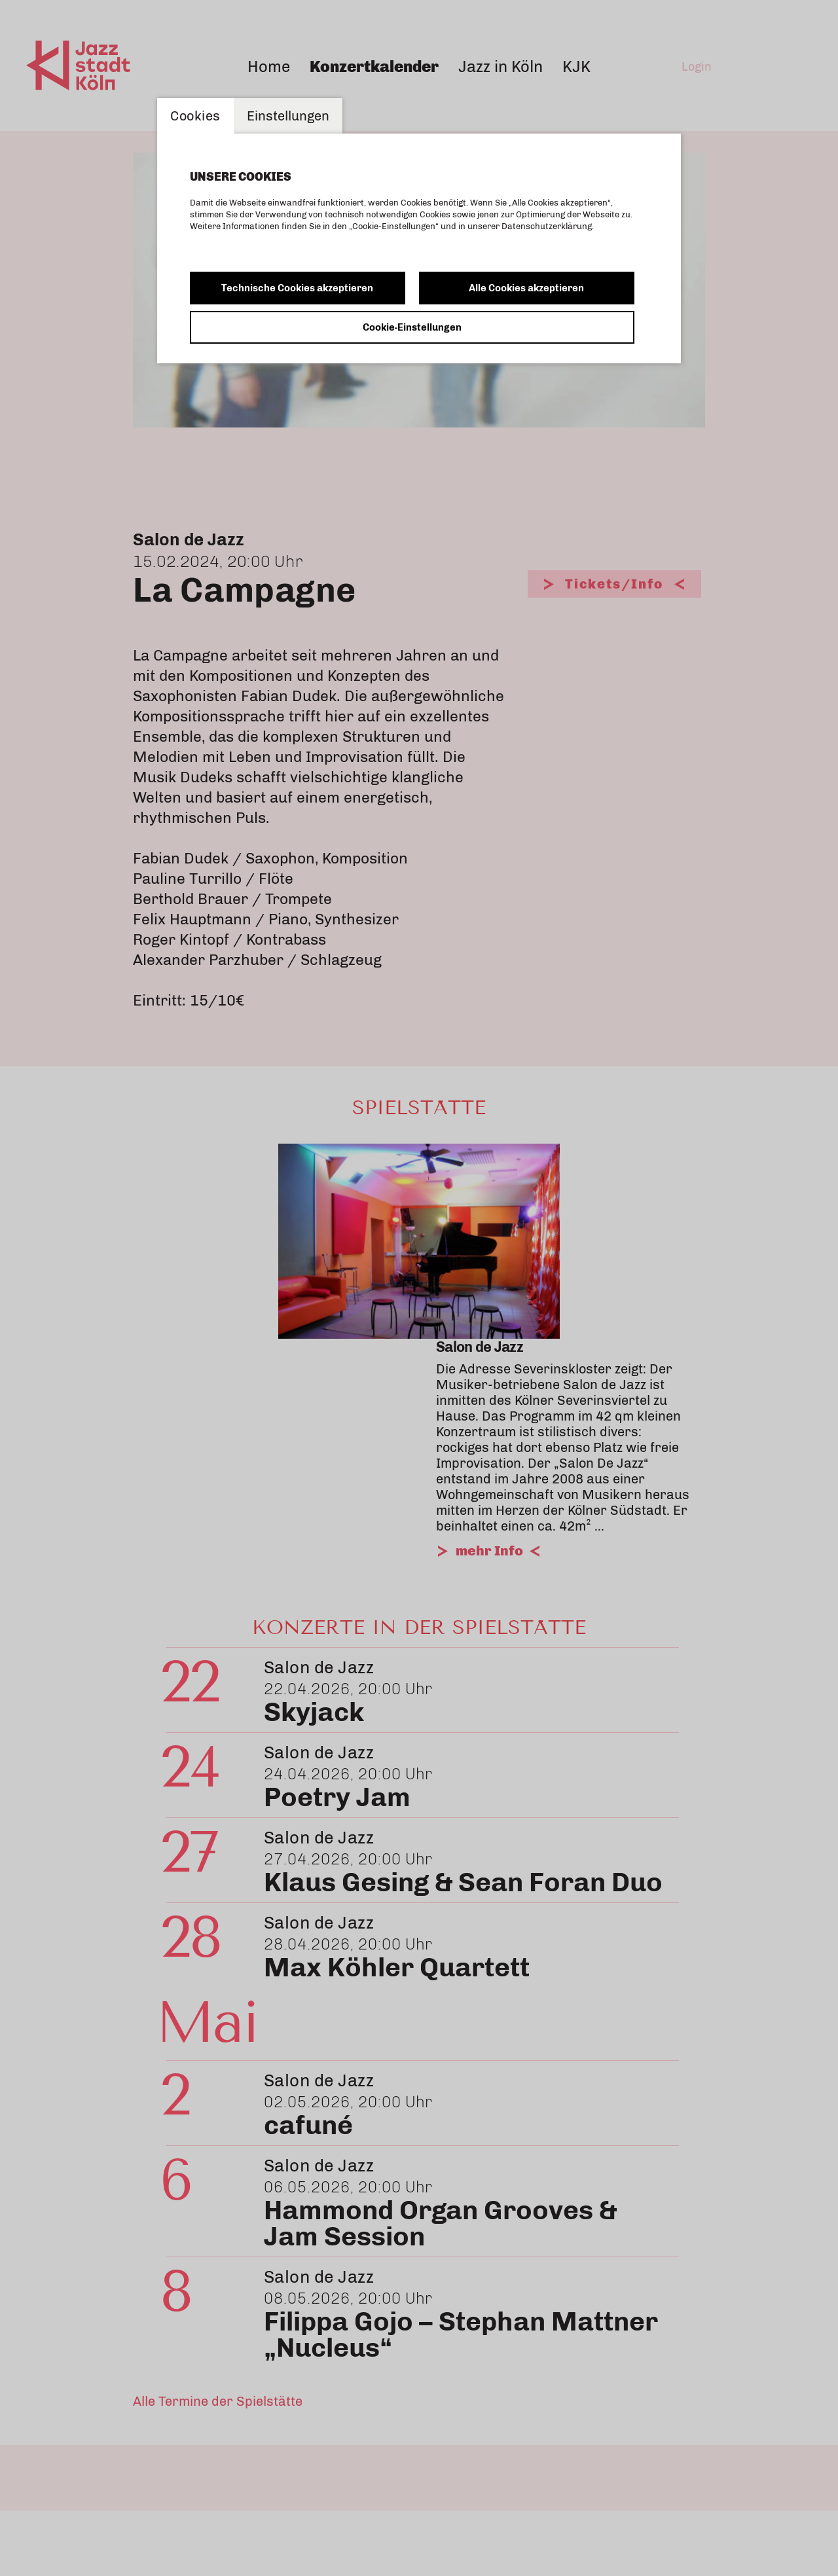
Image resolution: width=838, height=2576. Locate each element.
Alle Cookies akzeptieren (526, 288)
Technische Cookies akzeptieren (297, 288)
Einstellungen (288, 116)
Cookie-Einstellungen (412, 327)
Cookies (195, 116)
